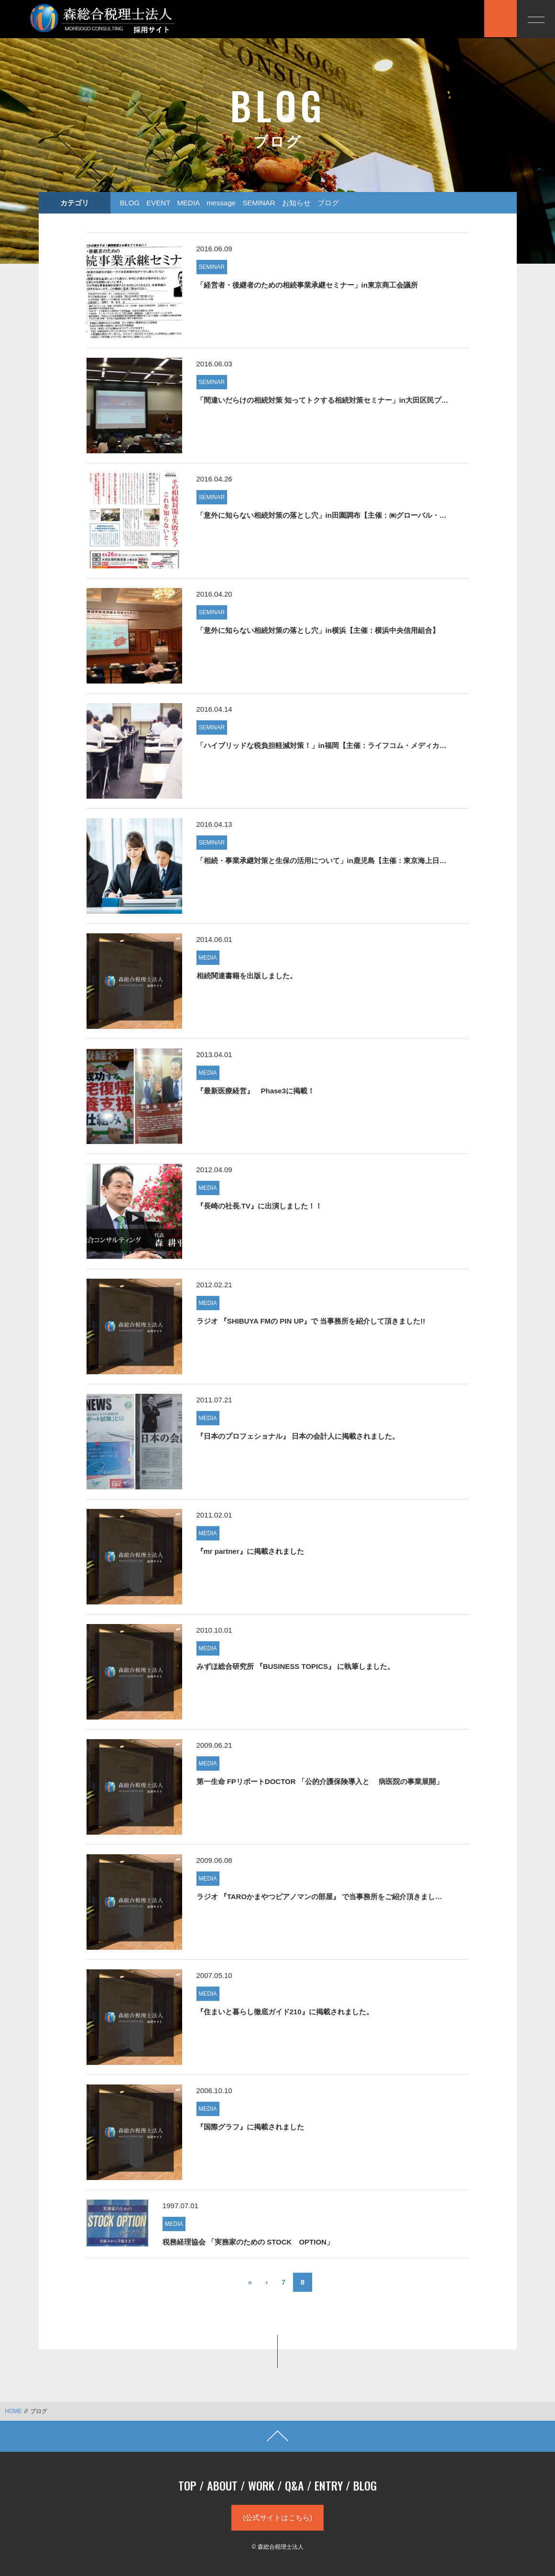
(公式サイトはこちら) (277, 2517)
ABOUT (222, 2485)
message (221, 203)
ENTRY (329, 2485)
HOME (13, 2411)
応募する (457, 18)
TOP (187, 2485)
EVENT (158, 203)
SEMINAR (258, 203)
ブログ (328, 203)
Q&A (294, 2485)
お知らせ (296, 203)
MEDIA (188, 203)
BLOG (130, 203)
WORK (261, 2485)
